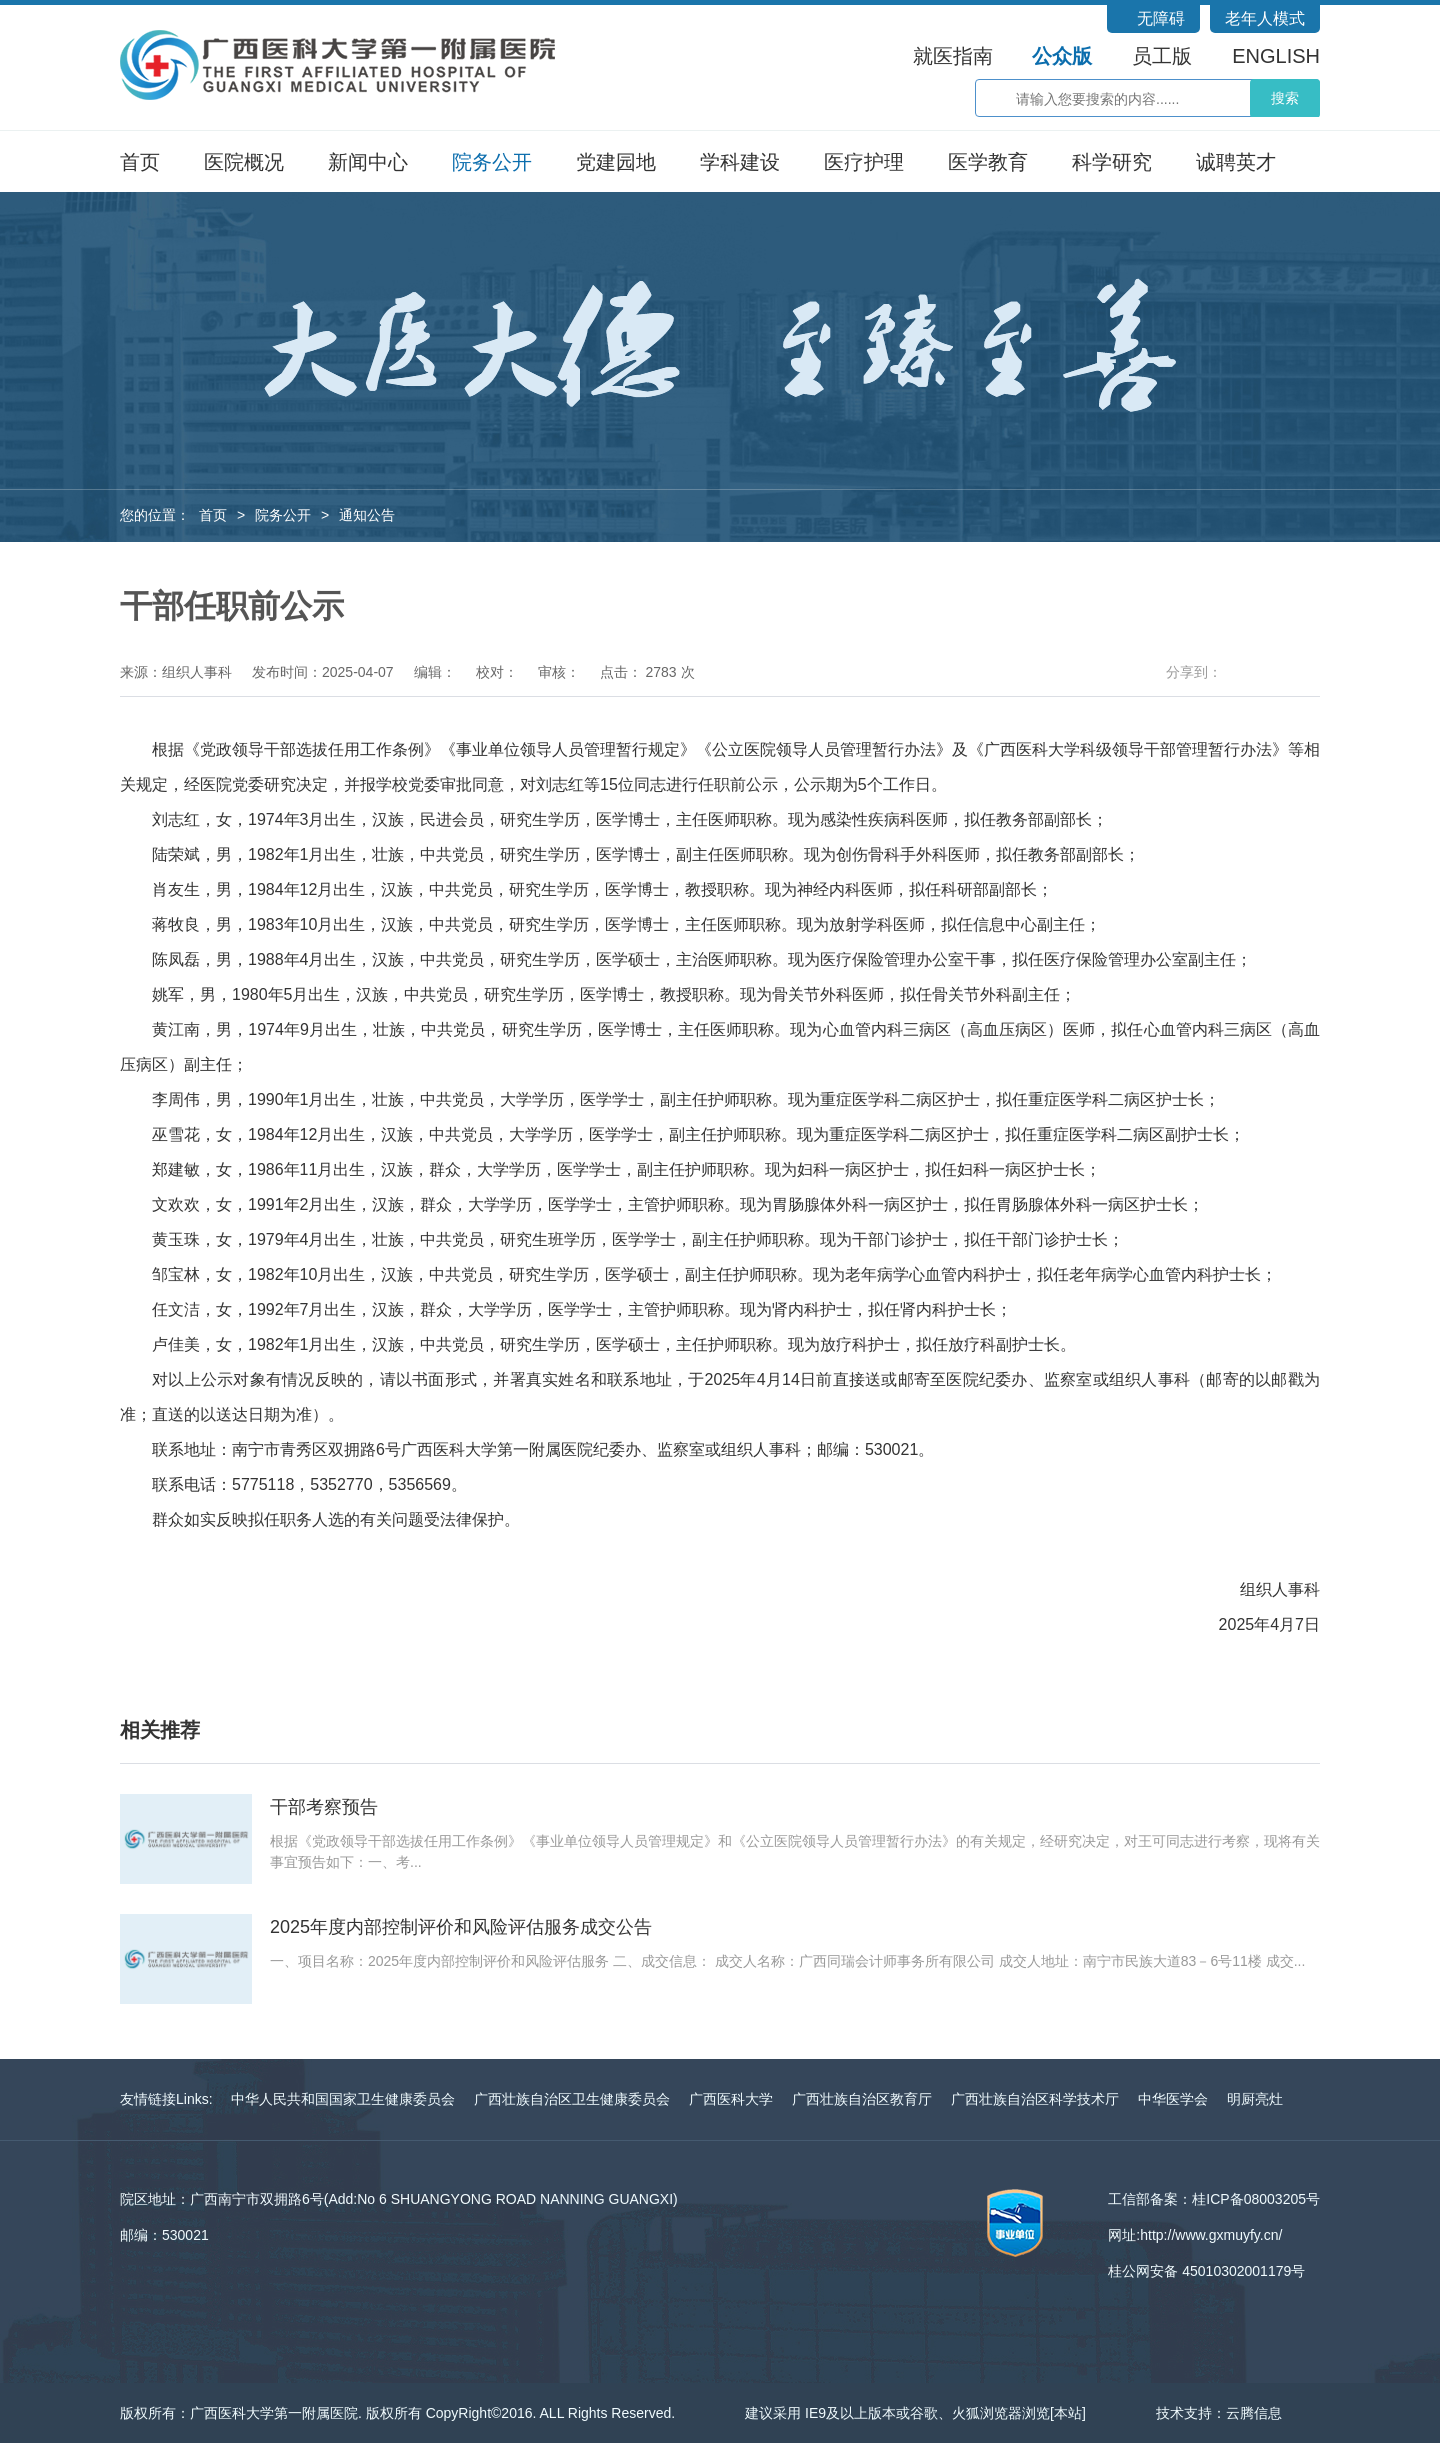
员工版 (1162, 56)
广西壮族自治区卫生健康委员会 (572, 2099)
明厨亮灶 (1255, 2099)
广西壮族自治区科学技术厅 (1035, 2099)
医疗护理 (864, 162)
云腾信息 (1254, 2413)
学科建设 (740, 162)
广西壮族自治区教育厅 (862, 2099)
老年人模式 (1265, 18)
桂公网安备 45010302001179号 (1206, 2271)
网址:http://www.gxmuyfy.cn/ (1195, 2235)
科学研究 (1112, 162)
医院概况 (244, 162)
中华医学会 (1173, 2099)
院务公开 (492, 162)
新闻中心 (368, 162)
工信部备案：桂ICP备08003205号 (1214, 2199)
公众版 (1062, 56)
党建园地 (616, 162)
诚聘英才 (1236, 162)
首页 (140, 162)
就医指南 (953, 56)
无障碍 (1161, 18)
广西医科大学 (731, 2099)
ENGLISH (1276, 56)
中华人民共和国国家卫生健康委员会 (343, 2099)
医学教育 (988, 162)
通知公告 (367, 515)
